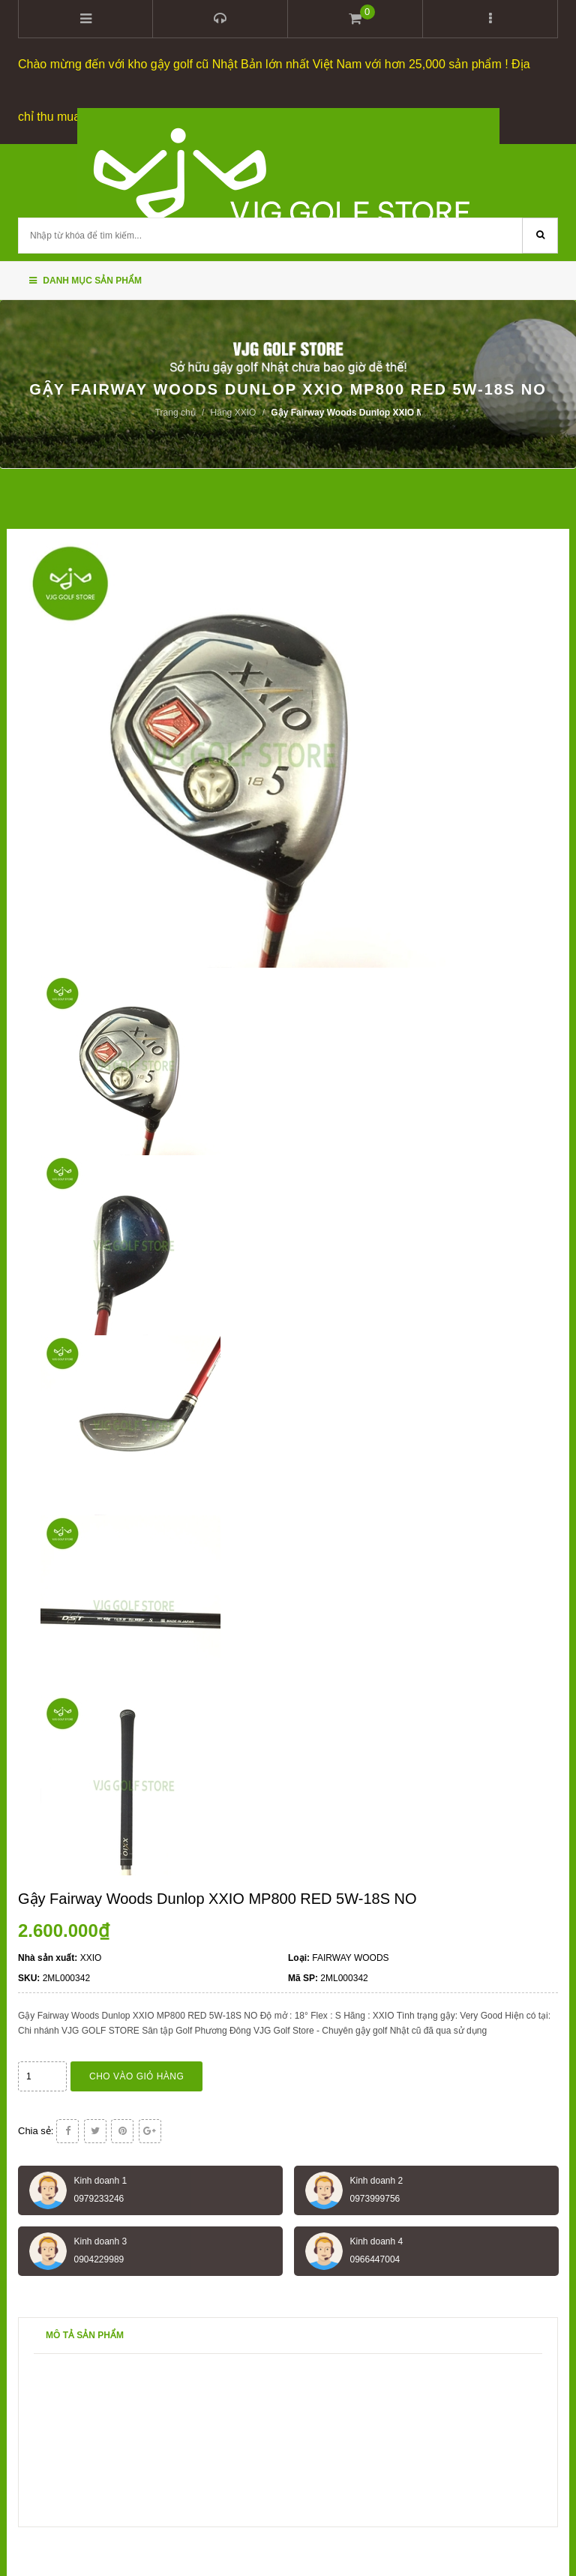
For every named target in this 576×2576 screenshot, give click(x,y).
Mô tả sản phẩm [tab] (85, 2335)
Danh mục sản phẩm (85, 280)
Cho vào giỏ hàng (136, 2076)
